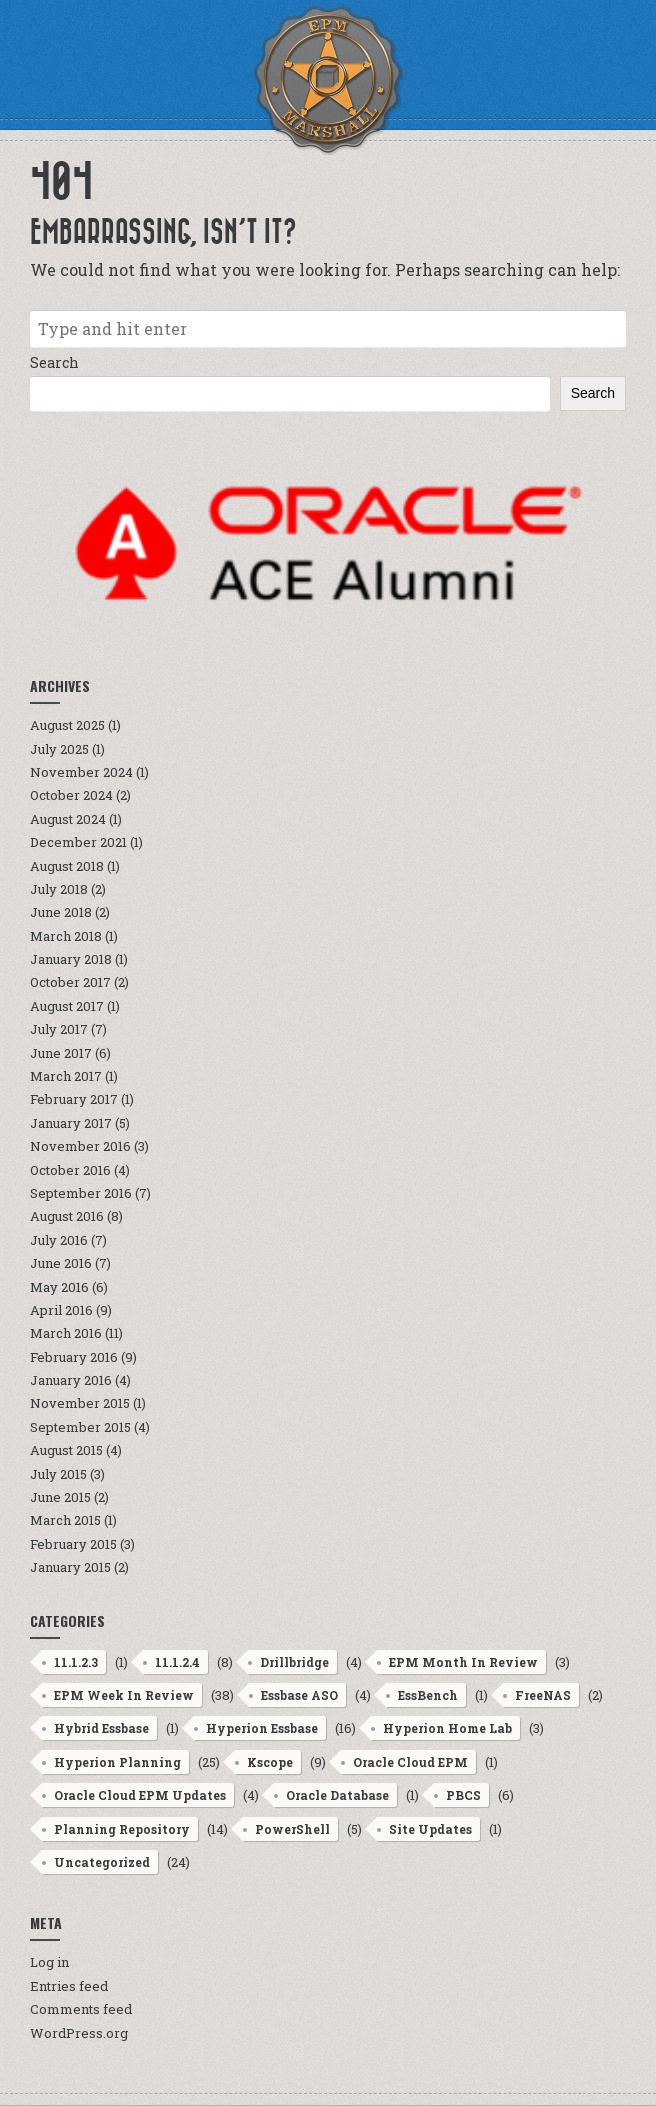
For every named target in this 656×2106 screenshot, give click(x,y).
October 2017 (70, 982)
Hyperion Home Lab (447, 1728)
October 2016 (70, 1170)
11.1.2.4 (177, 1662)
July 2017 (59, 1029)
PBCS (463, 1795)
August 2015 (66, 1450)
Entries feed (69, 1986)
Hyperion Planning (117, 1762)
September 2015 (80, 1427)
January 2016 (71, 1380)
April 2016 (61, 1310)
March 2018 (66, 936)
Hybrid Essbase (101, 1728)
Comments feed (81, 2009)
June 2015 (60, 1497)
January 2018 (71, 959)
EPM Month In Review (463, 1662)
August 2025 (67, 725)
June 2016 (61, 1263)
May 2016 (59, 1287)
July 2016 (59, 1240)
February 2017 (74, 1099)
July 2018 (59, 889)
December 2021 (78, 842)
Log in (49, 1962)
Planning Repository (122, 1829)
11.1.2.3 (76, 1662)
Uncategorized (102, 1862)
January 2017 (71, 1123)
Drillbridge (294, 1662)
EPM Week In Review (124, 1695)
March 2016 (66, 1333)
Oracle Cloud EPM (410, 1762)
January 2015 (70, 1567)
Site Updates (430, 1829)
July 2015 (58, 1474)
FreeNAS (543, 1695)
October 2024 (71, 795)
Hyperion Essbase (262, 1728)
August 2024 (68, 819)
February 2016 (74, 1357)
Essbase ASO (299, 1695)
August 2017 (67, 1006)
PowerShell (292, 1829)
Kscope (270, 1762)
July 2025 (59, 749)
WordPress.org (79, 2033)
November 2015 (80, 1403)
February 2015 (73, 1544)
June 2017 (61, 1053)
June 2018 (61, 912)
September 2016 (81, 1193)
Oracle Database (337, 1795)
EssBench (428, 1695)
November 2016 (80, 1146)
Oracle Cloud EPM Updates (140, 1795)
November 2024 (81, 772)
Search (54, 362)
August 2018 (67, 866)
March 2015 (65, 1520)
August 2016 (67, 1216)
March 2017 (66, 1076)
